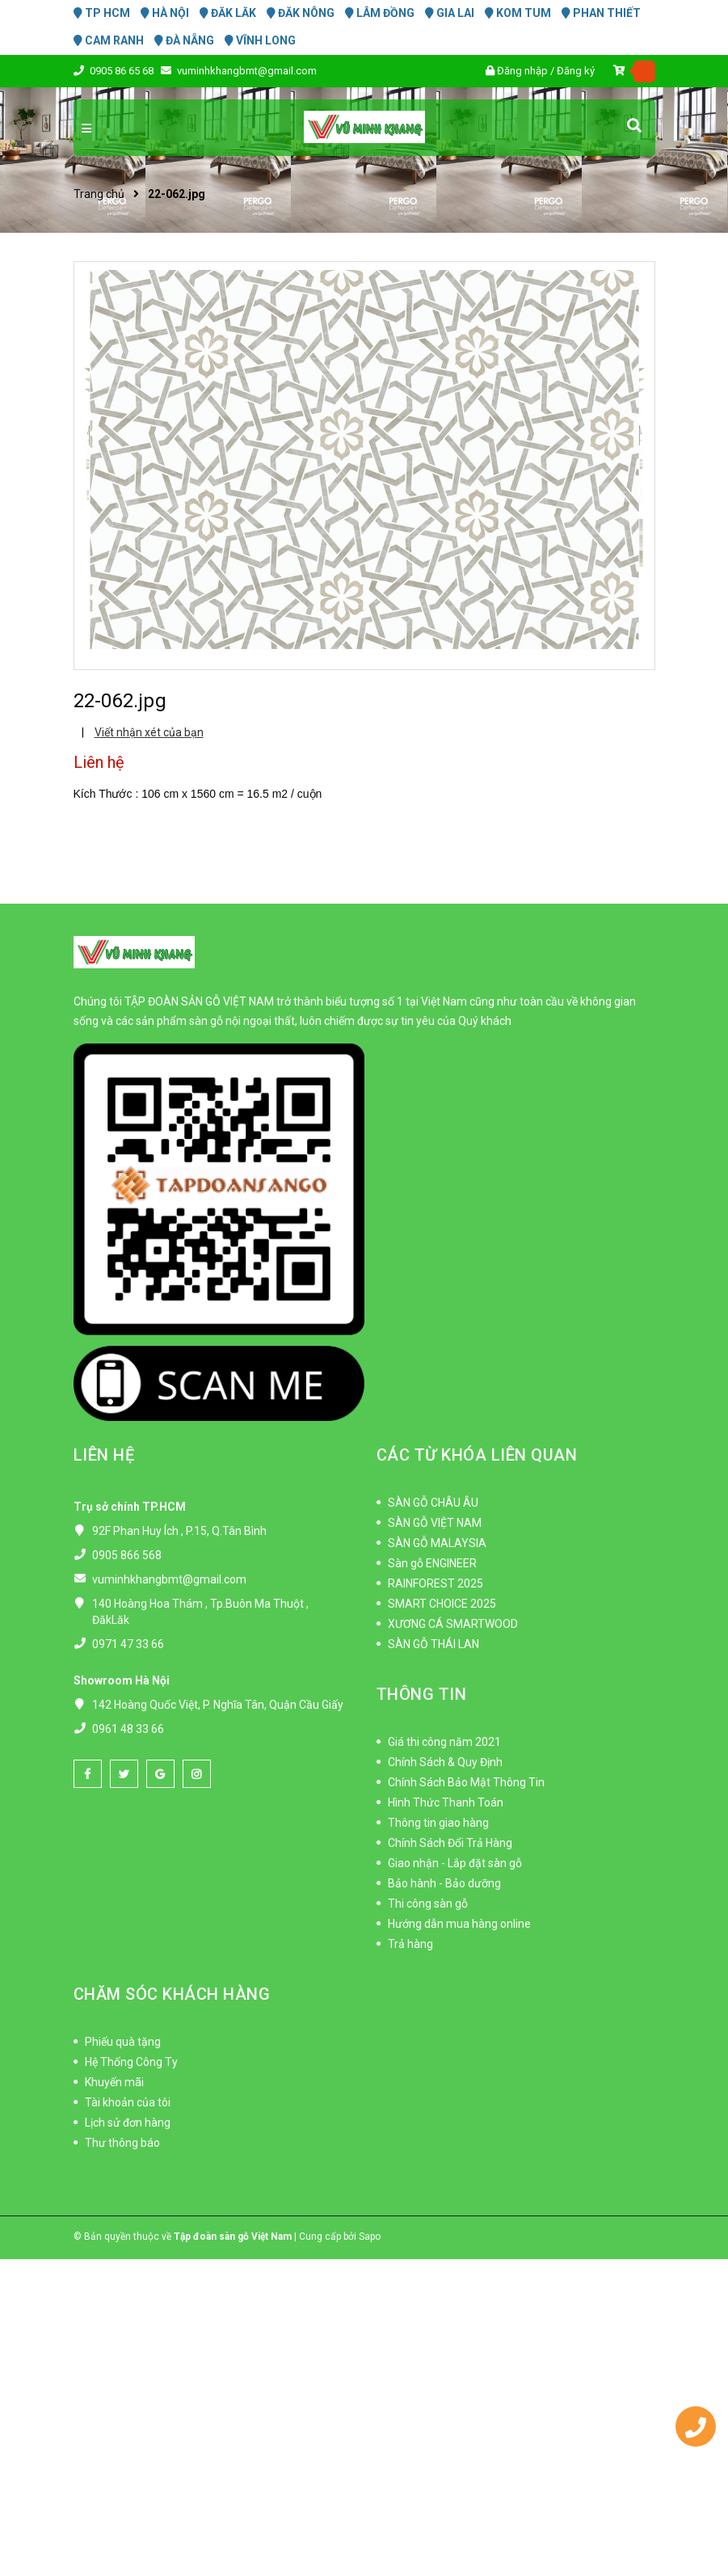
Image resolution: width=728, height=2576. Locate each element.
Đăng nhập (522, 71)
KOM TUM (518, 12)
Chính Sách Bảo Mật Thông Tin (466, 1782)
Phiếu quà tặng (123, 2041)
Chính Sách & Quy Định (445, 1762)
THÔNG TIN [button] (422, 1694)
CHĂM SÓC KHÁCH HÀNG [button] (172, 1994)
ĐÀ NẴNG (184, 40)
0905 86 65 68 (123, 71)
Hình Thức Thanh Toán (445, 1802)
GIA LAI (449, 12)
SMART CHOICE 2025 (442, 1603)
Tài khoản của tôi (127, 2102)
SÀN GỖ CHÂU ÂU (433, 1502)
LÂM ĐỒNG (379, 12)
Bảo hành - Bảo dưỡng (444, 1883)
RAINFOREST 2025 (435, 1583)
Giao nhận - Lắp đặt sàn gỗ (455, 1863)
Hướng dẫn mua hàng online (459, 1923)
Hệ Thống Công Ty (131, 2061)
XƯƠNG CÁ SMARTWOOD (453, 1623)
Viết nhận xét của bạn (149, 732)
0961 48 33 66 (128, 1728)
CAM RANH (109, 40)
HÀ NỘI (165, 12)
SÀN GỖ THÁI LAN (433, 1644)
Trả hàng (410, 1943)
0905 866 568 (127, 1555)
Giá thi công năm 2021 (444, 1741)
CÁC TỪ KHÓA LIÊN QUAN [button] (477, 1455)
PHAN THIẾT (601, 12)
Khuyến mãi (114, 2082)
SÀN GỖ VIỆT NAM (435, 1522)
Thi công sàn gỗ (428, 1903)
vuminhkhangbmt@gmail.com (247, 71)
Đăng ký (576, 71)
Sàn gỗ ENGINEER (432, 1563)
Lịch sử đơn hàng (127, 2122)
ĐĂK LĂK (228, 12)
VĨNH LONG (260, 40)
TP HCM (102, 12)
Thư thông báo (122, 2142)
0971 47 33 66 (128, 1644)
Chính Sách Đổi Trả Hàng (450, 1842)
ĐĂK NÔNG (301, 12)
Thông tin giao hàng (438, 1822)
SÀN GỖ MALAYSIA (437, 1543)
